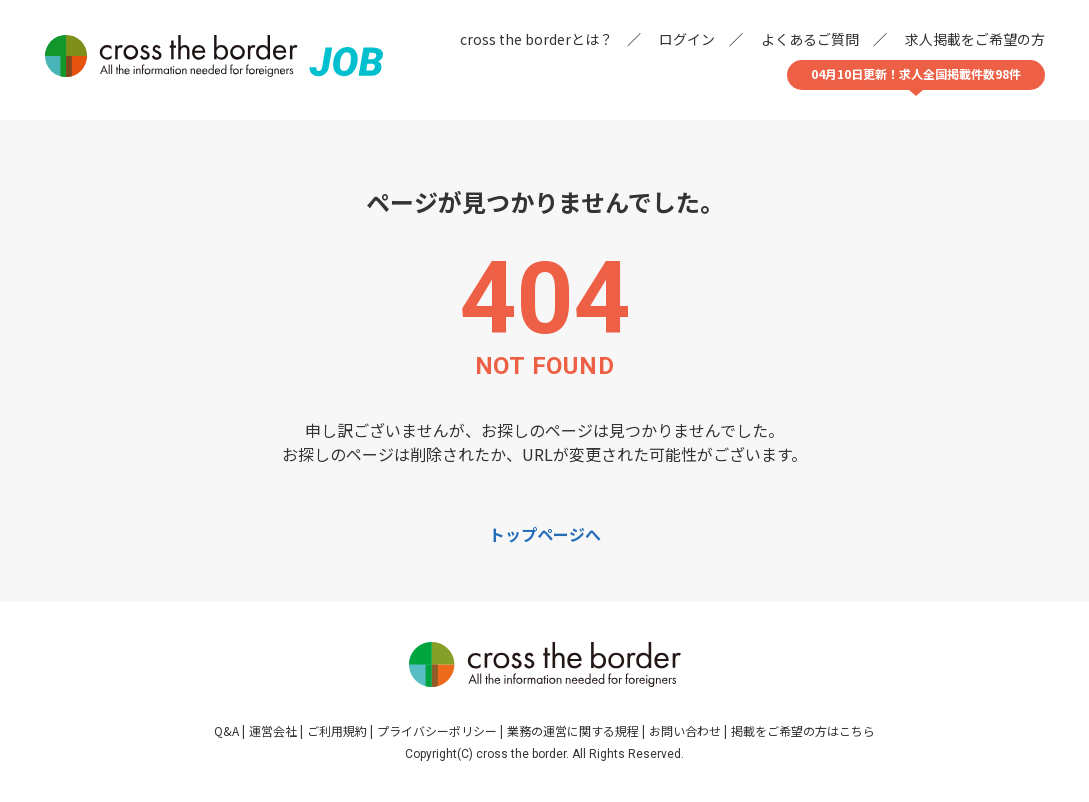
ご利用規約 (337, 730)
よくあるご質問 (810, 39)
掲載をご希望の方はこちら (803, 730)
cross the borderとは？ (536, 39)
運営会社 (273, 730)
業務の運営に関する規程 (573, 730)
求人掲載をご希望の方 (975, 39)
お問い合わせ (685, 730)
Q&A (226, 730)
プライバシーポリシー (437, 730)
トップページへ (545, 534)
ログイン (687, 39)
